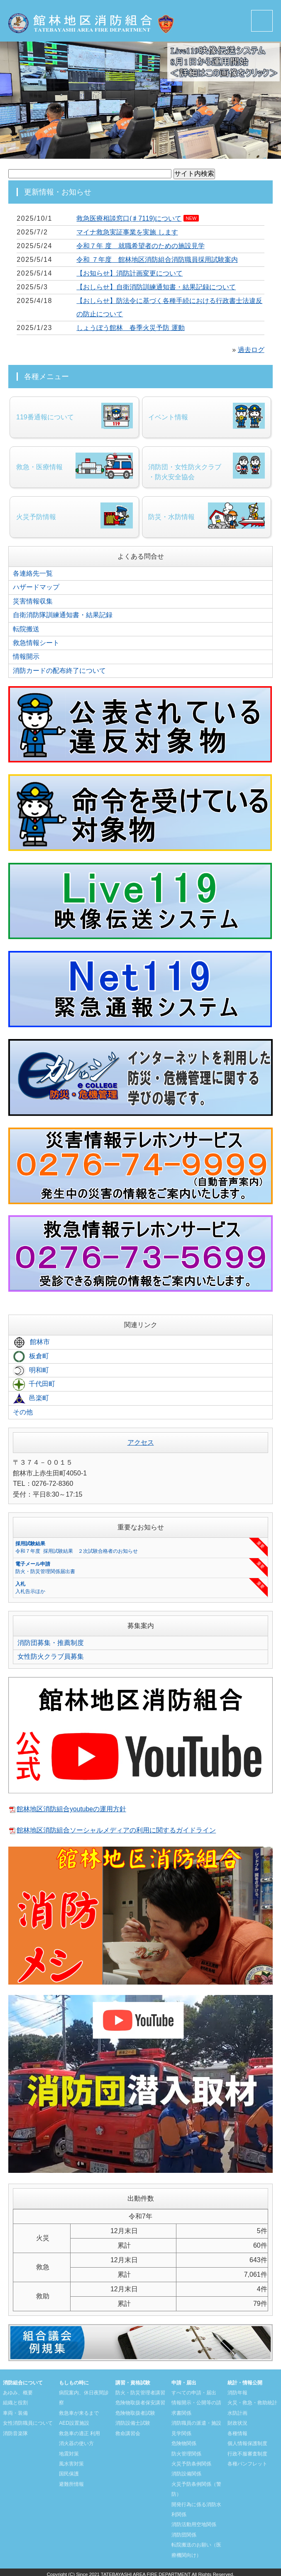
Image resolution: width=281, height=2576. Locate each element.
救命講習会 (127, 2432)
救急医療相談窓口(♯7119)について (129, 218)
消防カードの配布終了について (59, 671)
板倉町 (31, 1357)
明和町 (31, 1371)
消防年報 (237, 2392)
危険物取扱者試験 (135, 2412)
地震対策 (69, 2452)
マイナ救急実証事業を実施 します (127, 232)
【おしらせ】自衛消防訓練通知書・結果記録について (156, 287)
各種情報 (237, 2432)
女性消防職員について (28, 2422)
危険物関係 (183, 2442)
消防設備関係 (186, 2472)
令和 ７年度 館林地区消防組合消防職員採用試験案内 (156, 259)
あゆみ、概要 (18, 2392)
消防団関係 (183, 2531)
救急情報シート (36, 644)
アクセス (140, 1442)
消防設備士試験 (132, 2422)
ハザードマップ (36, 589)
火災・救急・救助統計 (252, 2402)
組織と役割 (15, 2402)
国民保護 (69, 2472)
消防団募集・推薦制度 (50, 1642)
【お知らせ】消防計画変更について (129, 273)
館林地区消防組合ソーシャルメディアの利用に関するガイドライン (116, 1829)
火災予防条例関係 (191, 2462)
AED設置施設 (74, 2422)
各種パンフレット (247, 2462)
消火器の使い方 (76, 2442)
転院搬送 (26, 630)
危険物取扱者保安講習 (140, 2402)
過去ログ (251, 349)
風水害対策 (71, 2462)
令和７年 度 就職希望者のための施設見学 (140, 245)
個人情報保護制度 (247, 2442)
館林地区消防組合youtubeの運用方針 (72, 1808)
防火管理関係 (186, 2452)
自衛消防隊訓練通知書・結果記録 (62, 617)
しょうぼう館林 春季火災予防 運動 (130, 327)
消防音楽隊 (15, 2432)
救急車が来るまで (79, 2412)
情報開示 (26, 658)
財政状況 (237, 2422)
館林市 (31, 1343)
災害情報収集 (33, 603)
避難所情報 (71, 2482)
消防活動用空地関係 (193, 2521)
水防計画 (237, 2412)
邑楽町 (31, 1398)
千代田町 (34, 1385)
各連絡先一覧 (33, 575)
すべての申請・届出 (193, 2392)
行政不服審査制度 (247, 2452)
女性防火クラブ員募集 (50, 1656)
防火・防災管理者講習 (140, 2392)
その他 (23, 1411)
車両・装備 (15, 2412)
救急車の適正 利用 (79, 2432)
